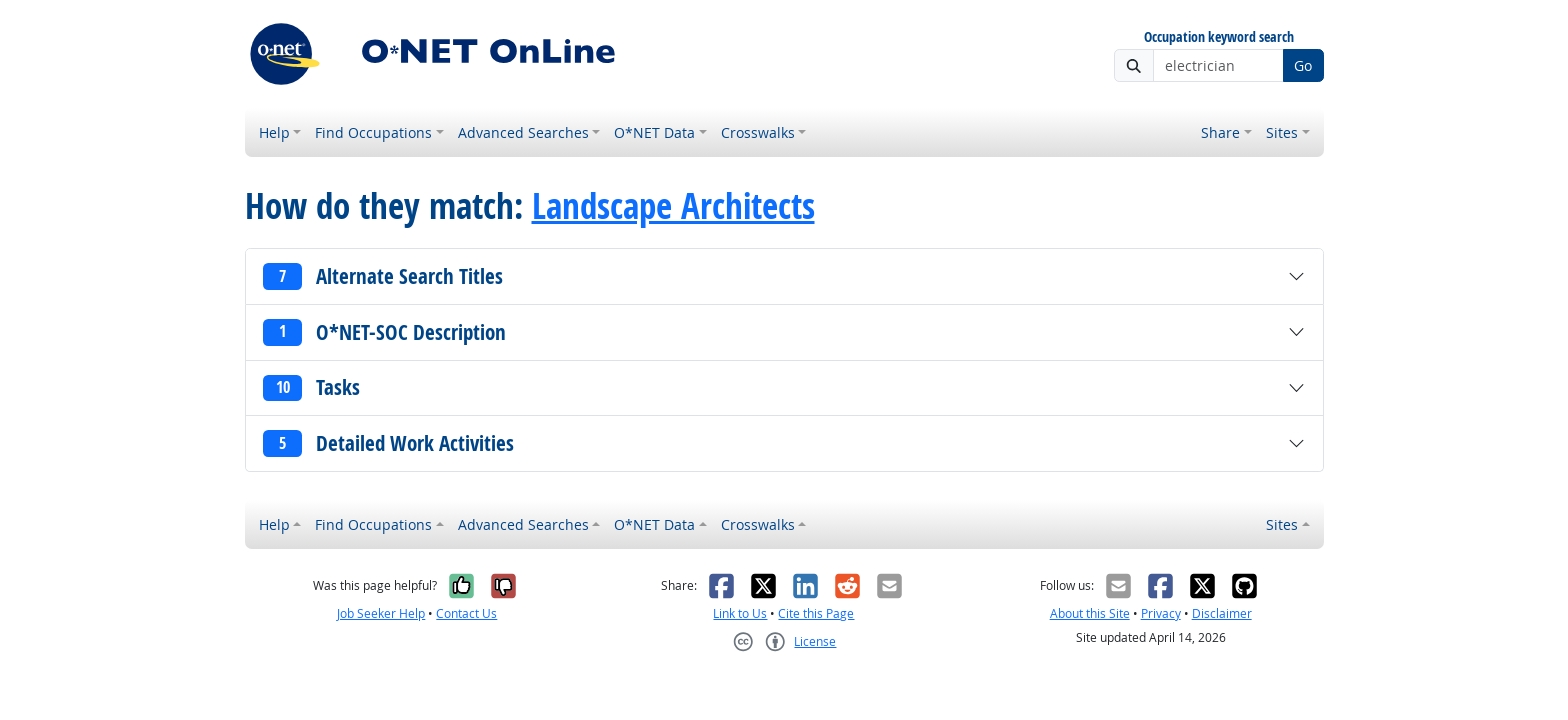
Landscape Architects (673, 206)
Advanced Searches (523, 132)
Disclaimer (1222, 613)
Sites (1282, 132)
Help (274, 132)
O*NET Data (654, 132)
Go (1303, 65)
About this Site (1090, 613)
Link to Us (740, 613)
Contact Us (466, 613)
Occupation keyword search (1219, 37)
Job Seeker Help (381, 613)
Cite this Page (816, 613)
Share (1220, 132)
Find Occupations (373, 132)
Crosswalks (758, 132)
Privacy (1161, 613)
